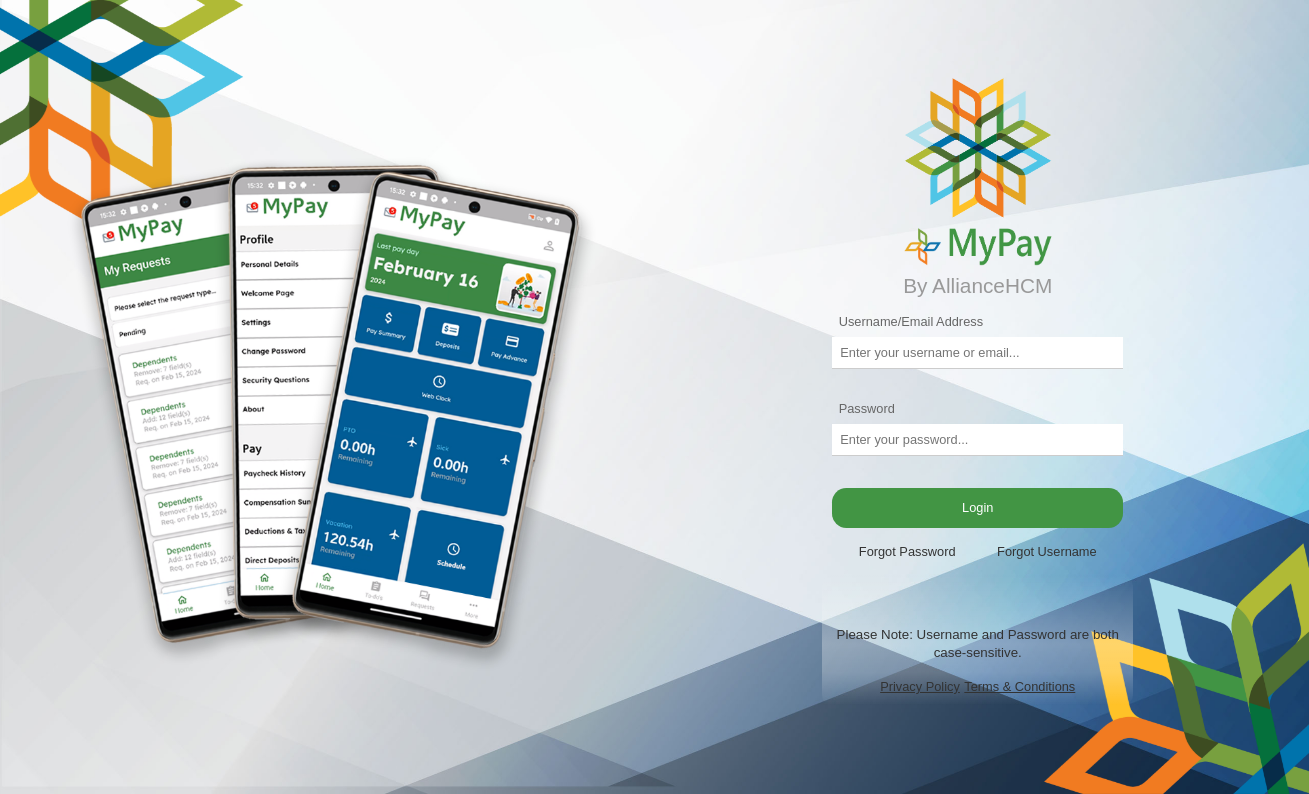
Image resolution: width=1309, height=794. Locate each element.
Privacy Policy (920, 686)
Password (867, 408)
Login (977, 507)
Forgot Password (907, 551)
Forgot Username (1047, 551)
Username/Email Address (911, 321)
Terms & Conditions (1019, 686)
